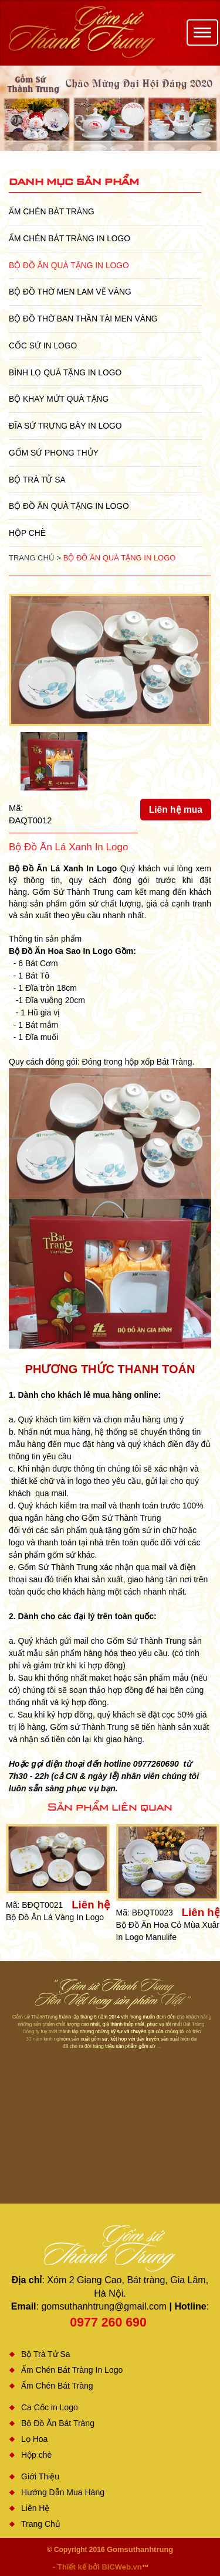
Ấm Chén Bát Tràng (51, 211)
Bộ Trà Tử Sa (37, 479)
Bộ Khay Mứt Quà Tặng (59, 398)
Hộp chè (27, 533)
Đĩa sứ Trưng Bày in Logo (65, 425)
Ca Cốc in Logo (49, 2407)
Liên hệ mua (175, 810)
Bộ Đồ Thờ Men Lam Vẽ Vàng (70, 291)
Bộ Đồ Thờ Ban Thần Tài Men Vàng (83, 318)
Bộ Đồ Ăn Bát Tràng (57, 2423)
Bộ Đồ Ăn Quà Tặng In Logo (69, 265)
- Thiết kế (70, 2567)
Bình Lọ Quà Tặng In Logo (65, 372)
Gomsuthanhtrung (140, 2549)
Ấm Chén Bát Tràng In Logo (69, 238)
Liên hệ (91, 1905)
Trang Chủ (40, 2524)
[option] (110, 108)
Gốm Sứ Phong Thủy (54, 452)
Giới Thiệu (40, 2476)
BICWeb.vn (121, 2567)
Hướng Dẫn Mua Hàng (62, 2492)
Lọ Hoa (34, 2439)
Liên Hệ (35, 2508)
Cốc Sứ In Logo (43, 345)
